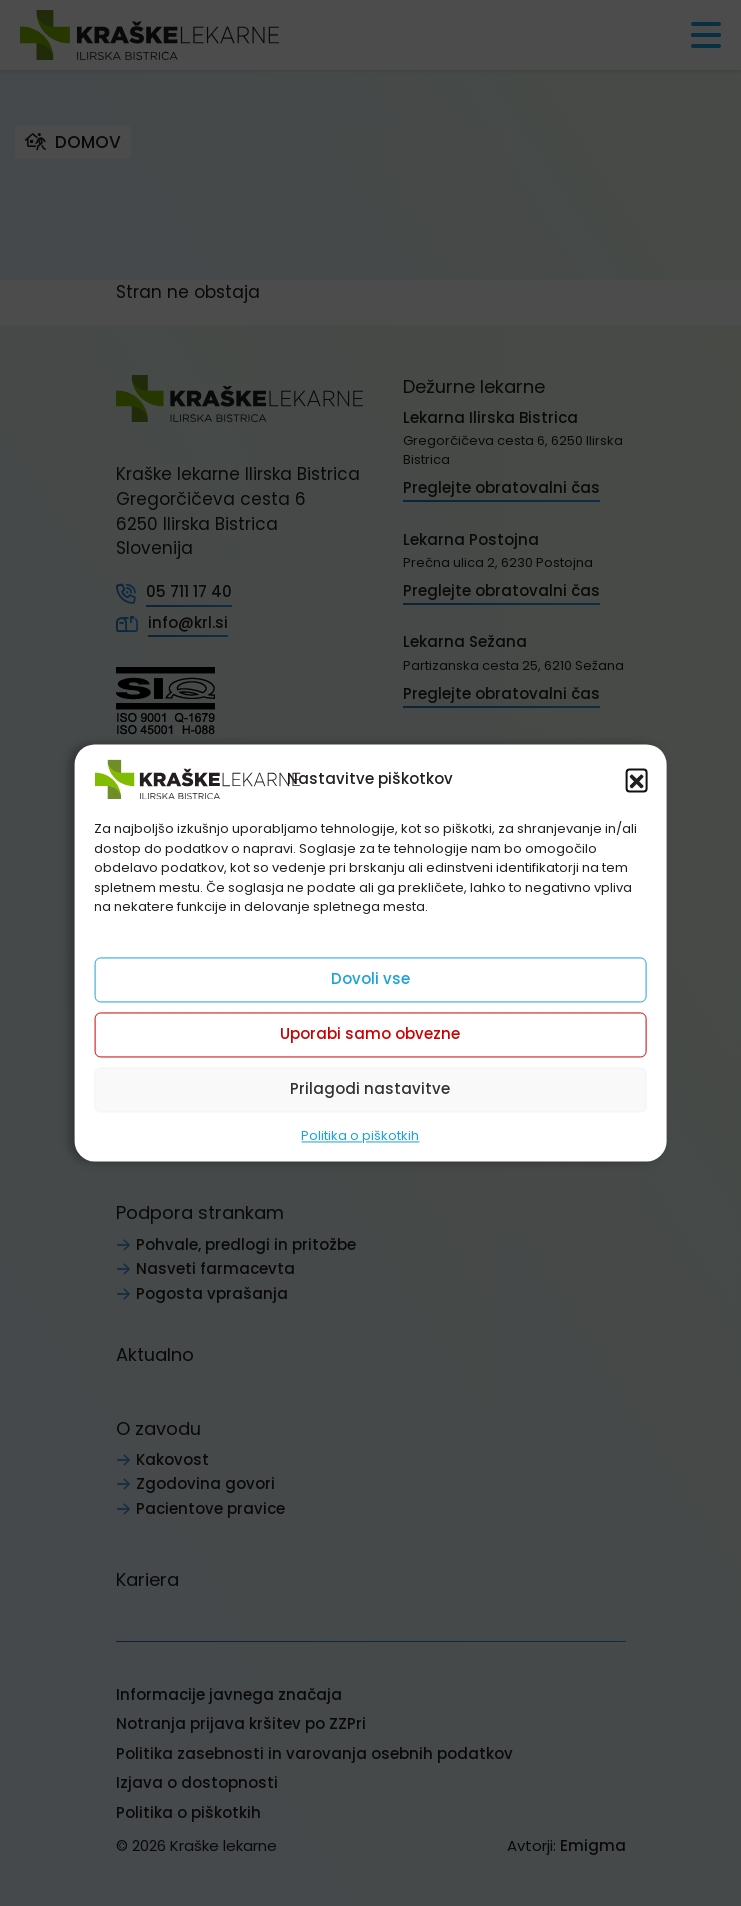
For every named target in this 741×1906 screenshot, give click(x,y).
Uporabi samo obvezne (370, 1033)
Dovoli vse (370, 978)
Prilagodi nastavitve (370, 1088)
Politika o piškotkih (360, 1135)
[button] (637, 779)
